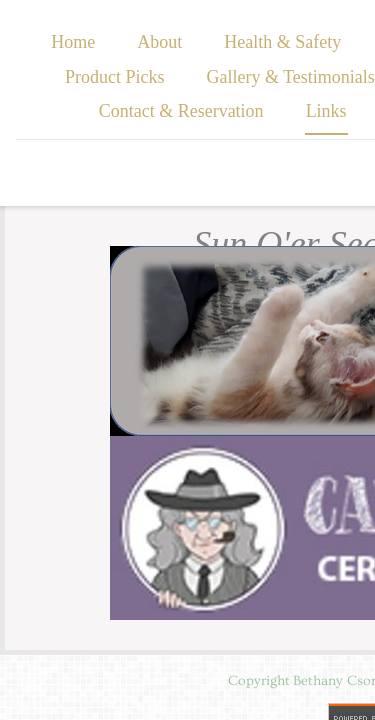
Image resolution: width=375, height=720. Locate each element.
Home (73, 42)
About (159, 42)
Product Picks (115, 77)
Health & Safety (282, 42)
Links (326, 111)
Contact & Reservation (181, 111)
